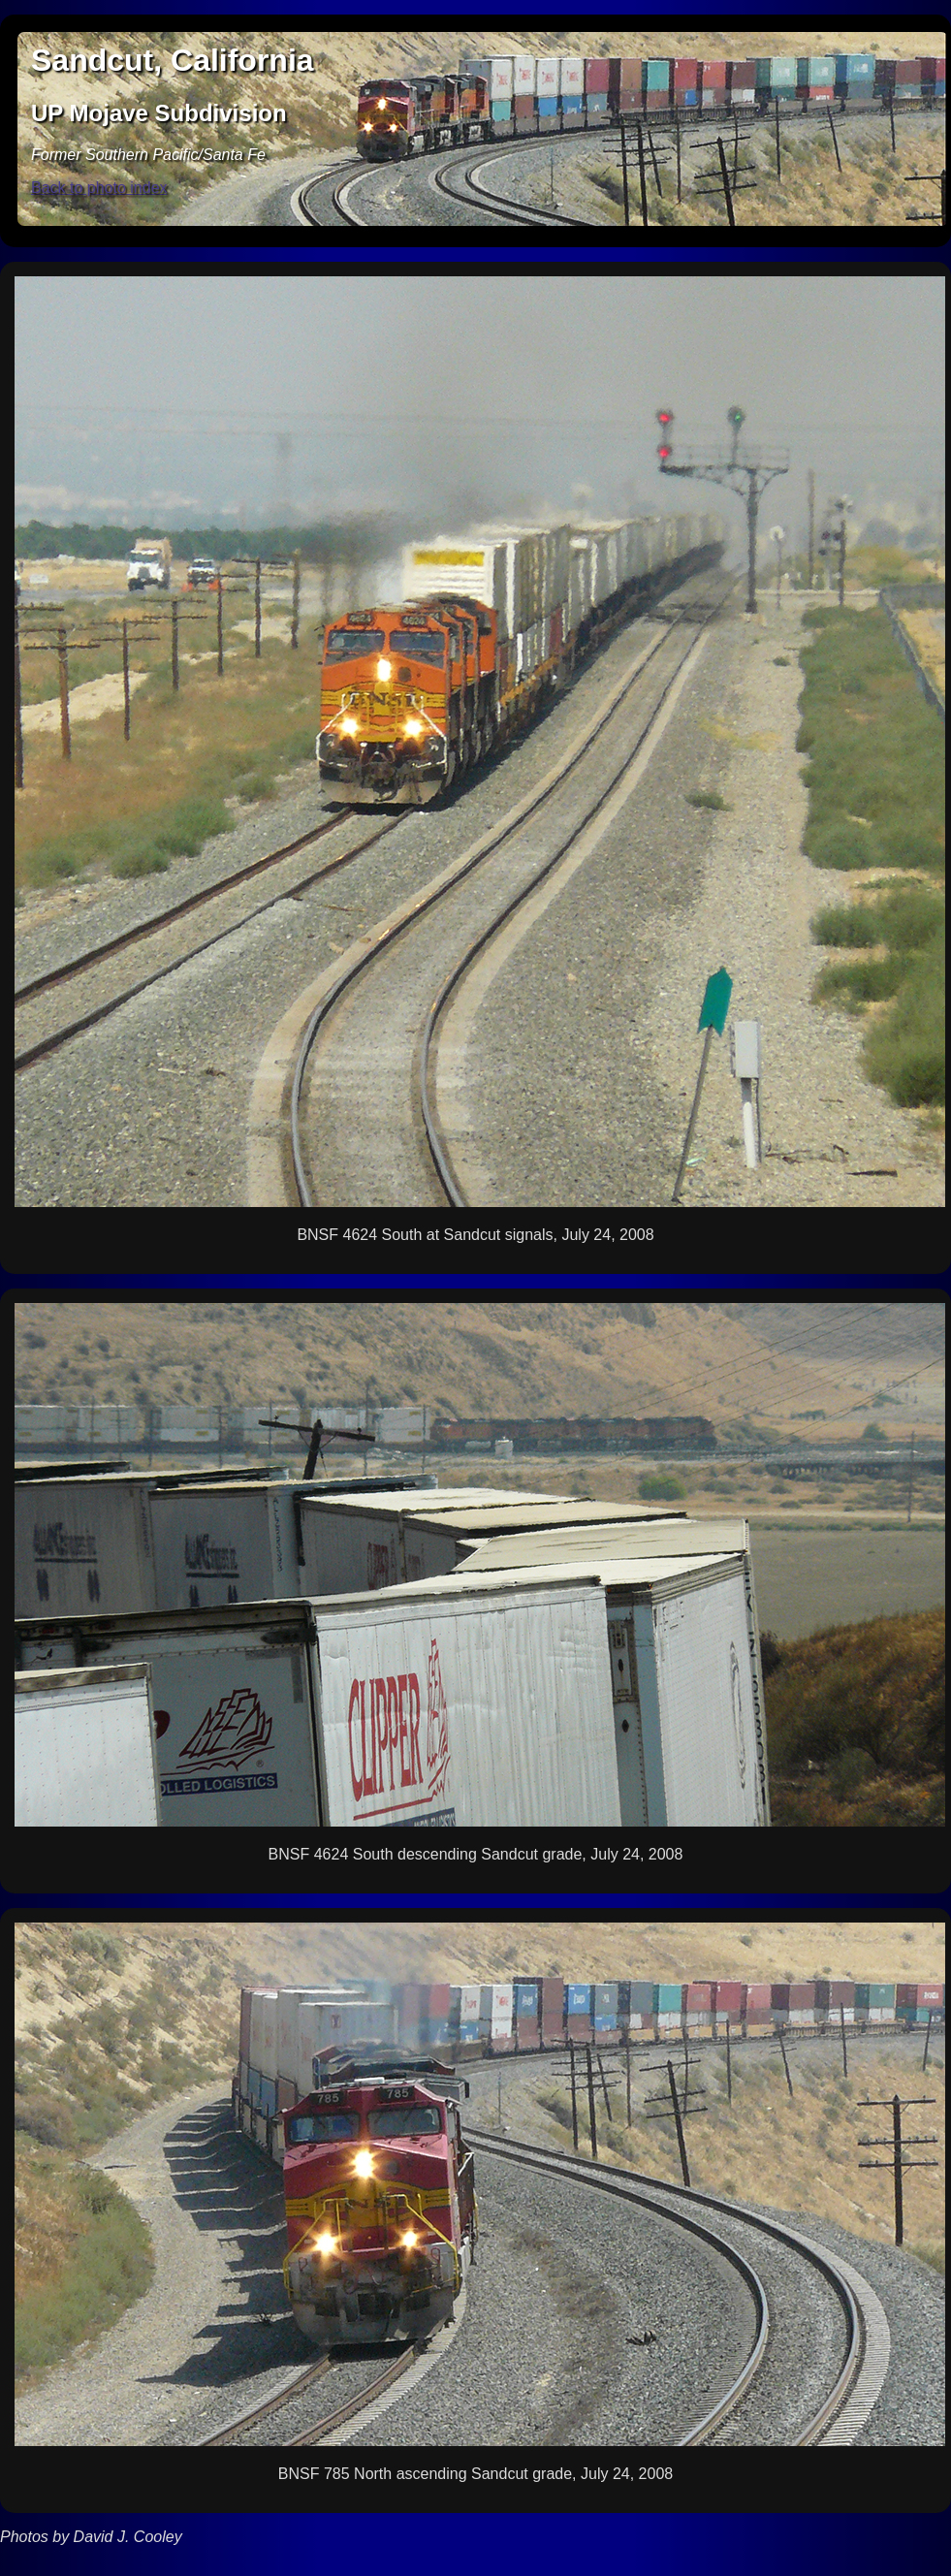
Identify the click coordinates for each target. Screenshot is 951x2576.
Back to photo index (99, 187)
